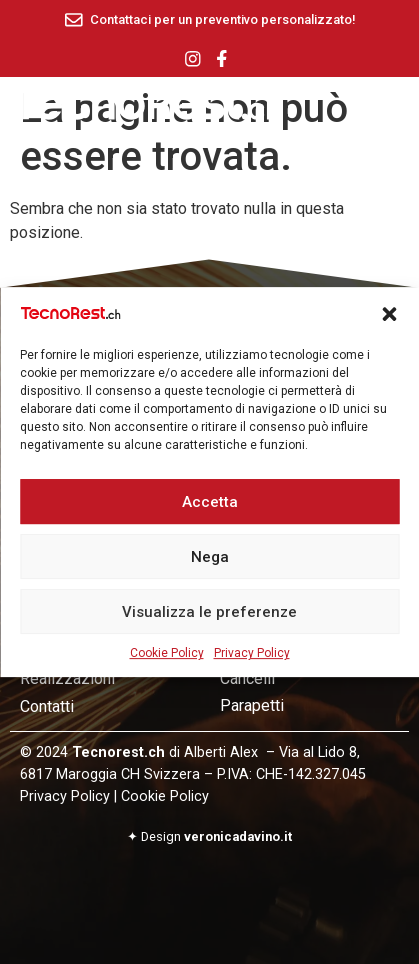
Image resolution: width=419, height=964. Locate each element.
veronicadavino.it (238, 836)
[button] (389, 323)
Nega (210, 565)
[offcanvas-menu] (394, 106)
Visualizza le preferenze (209, 620)
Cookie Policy (167, 662)
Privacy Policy (252, 662)
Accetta (210, 510)
